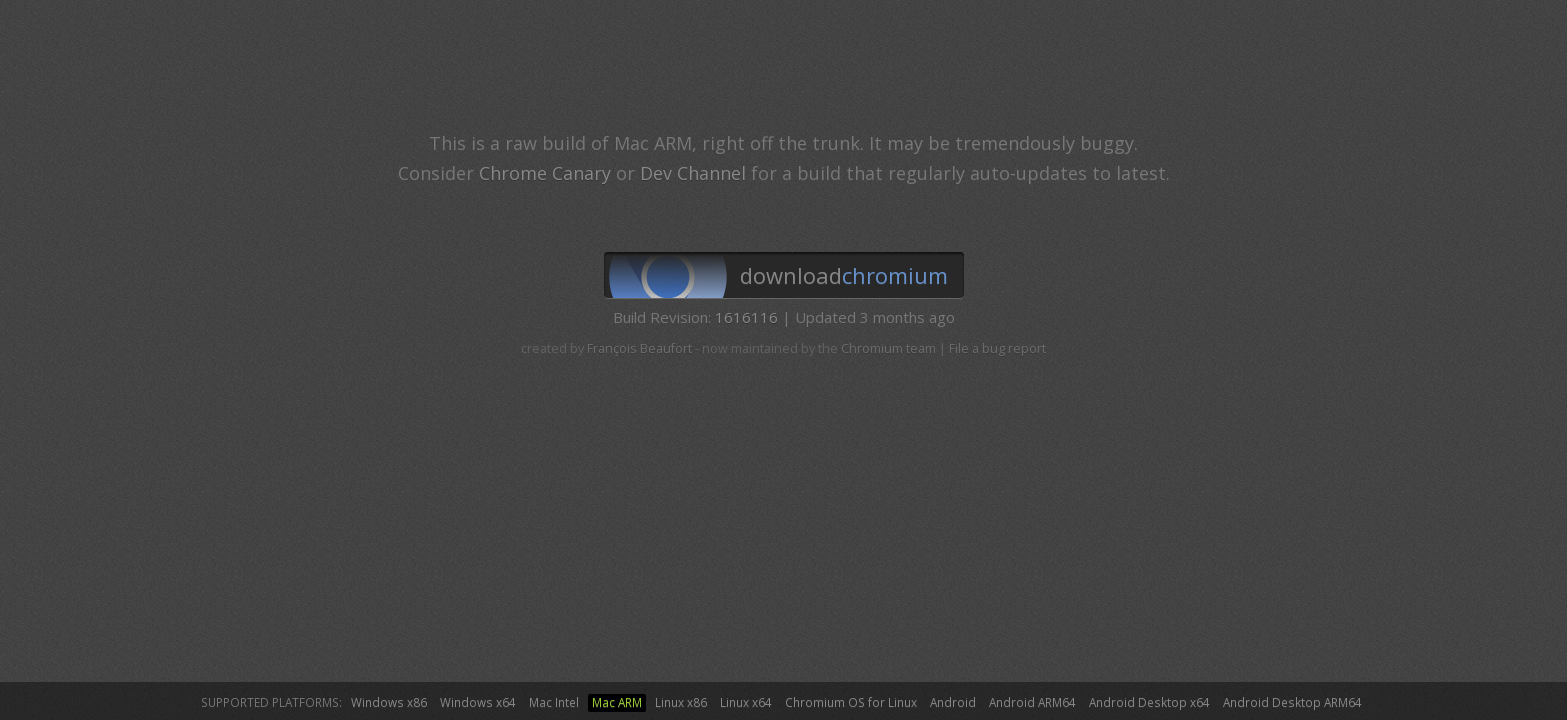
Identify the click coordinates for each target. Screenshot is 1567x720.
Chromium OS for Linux (851, 702)
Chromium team (888, 348)
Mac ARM (617, 702)
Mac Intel (554, 702)
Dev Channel (693, 173)
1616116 (746, 317)
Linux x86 (681, 702)
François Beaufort (639, 348)
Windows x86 (389, 702)
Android (953, 702)
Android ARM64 (1032, 702)
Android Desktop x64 (1149, 702)
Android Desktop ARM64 (1292, 702)
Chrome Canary (545, 173)
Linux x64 (746, 702)
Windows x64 (478, 702)
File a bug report (997, 348)
